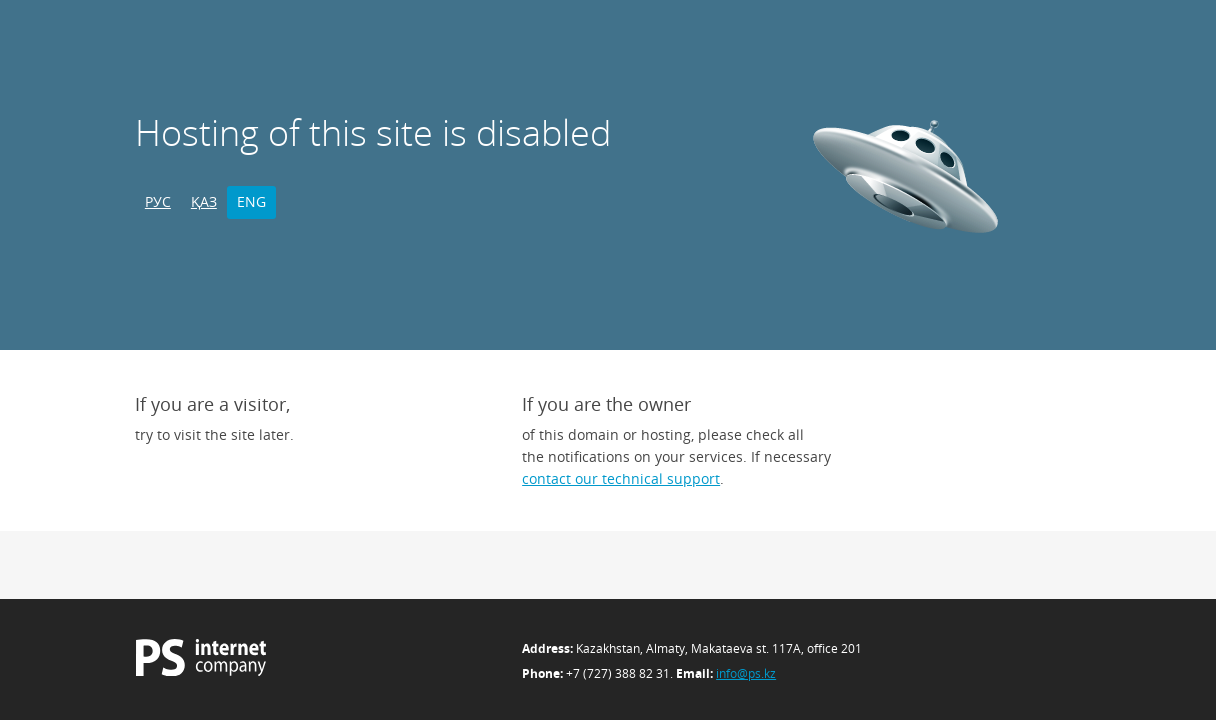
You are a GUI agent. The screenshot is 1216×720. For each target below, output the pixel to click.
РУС (158, 201)
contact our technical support (621, 478)
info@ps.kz (746, 673)
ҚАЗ (204, 201)
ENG (251, 201)
